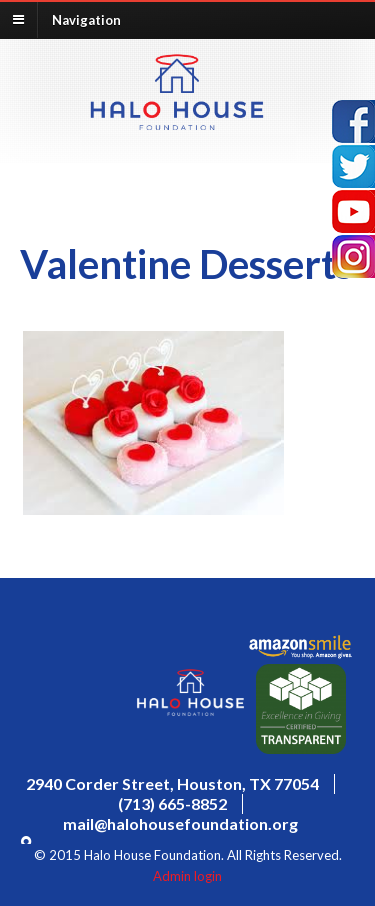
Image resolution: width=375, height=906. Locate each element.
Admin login (187, 876)
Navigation (86, 19)
